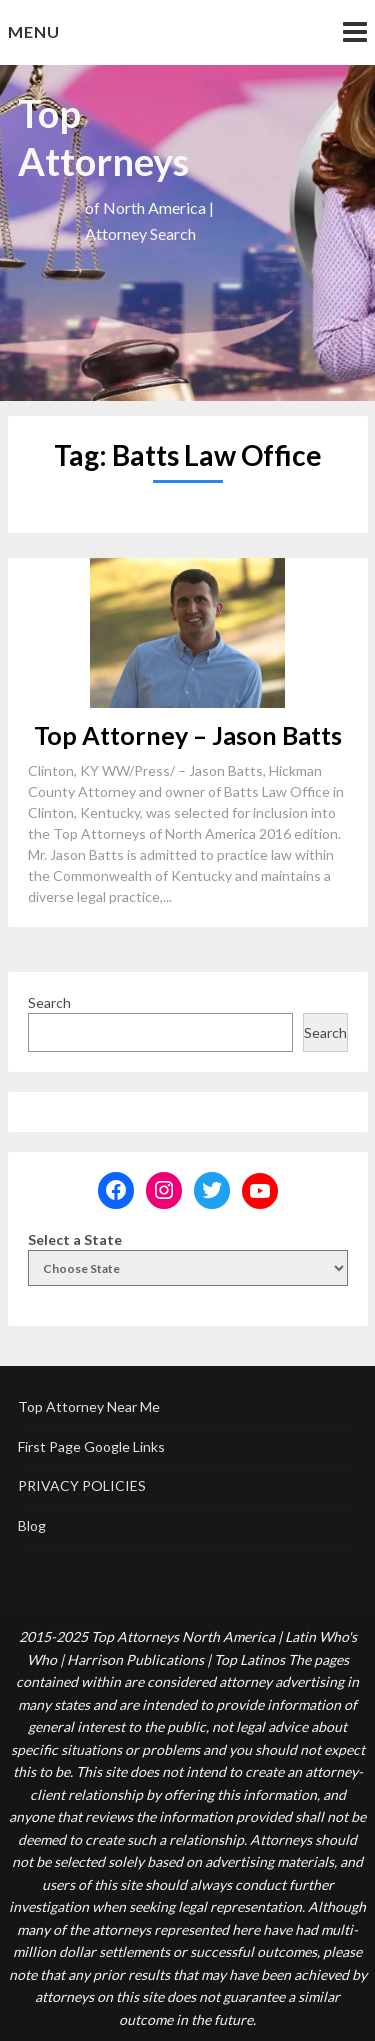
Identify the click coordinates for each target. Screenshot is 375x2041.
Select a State (75, 1239)
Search (49, 1002)
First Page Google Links (91, 1446)
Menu (34, 31)
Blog (32, 1525)
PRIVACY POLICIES (82, 1485)
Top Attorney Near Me (89, 1406)
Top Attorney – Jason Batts (188, 735)
